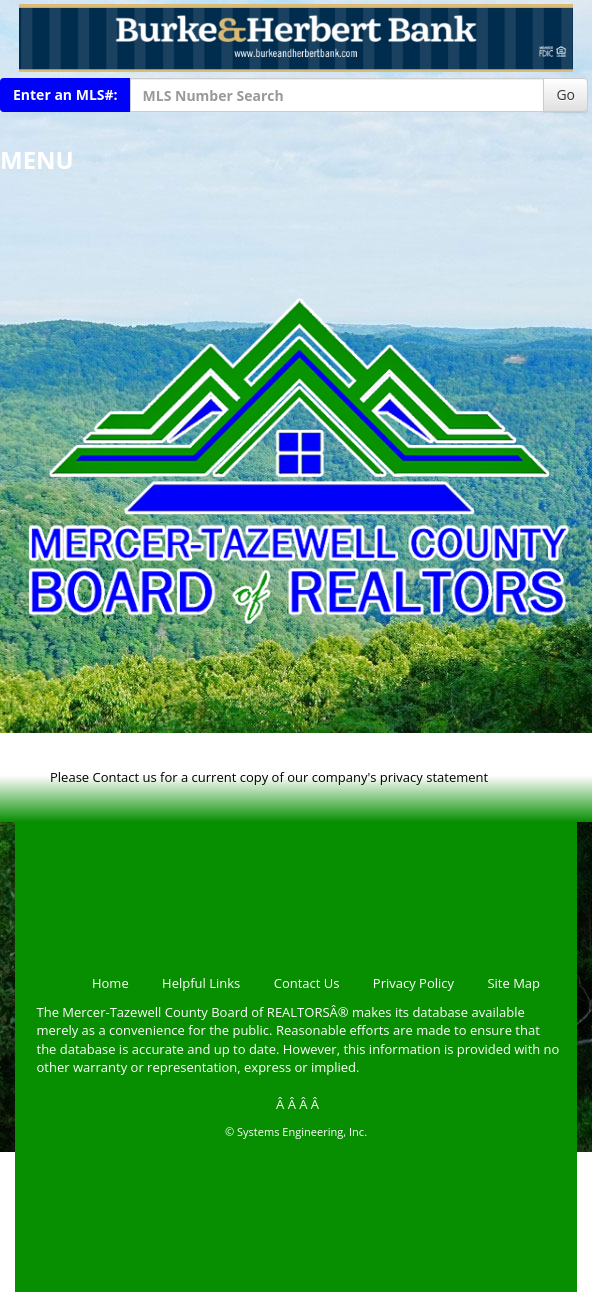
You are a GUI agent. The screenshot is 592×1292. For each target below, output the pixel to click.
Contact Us (307, 983)
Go (565, 94)
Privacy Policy (413, 983)
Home (110, 983)
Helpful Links (201, 983)
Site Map (513, 983)
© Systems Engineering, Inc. (296, 1131)
